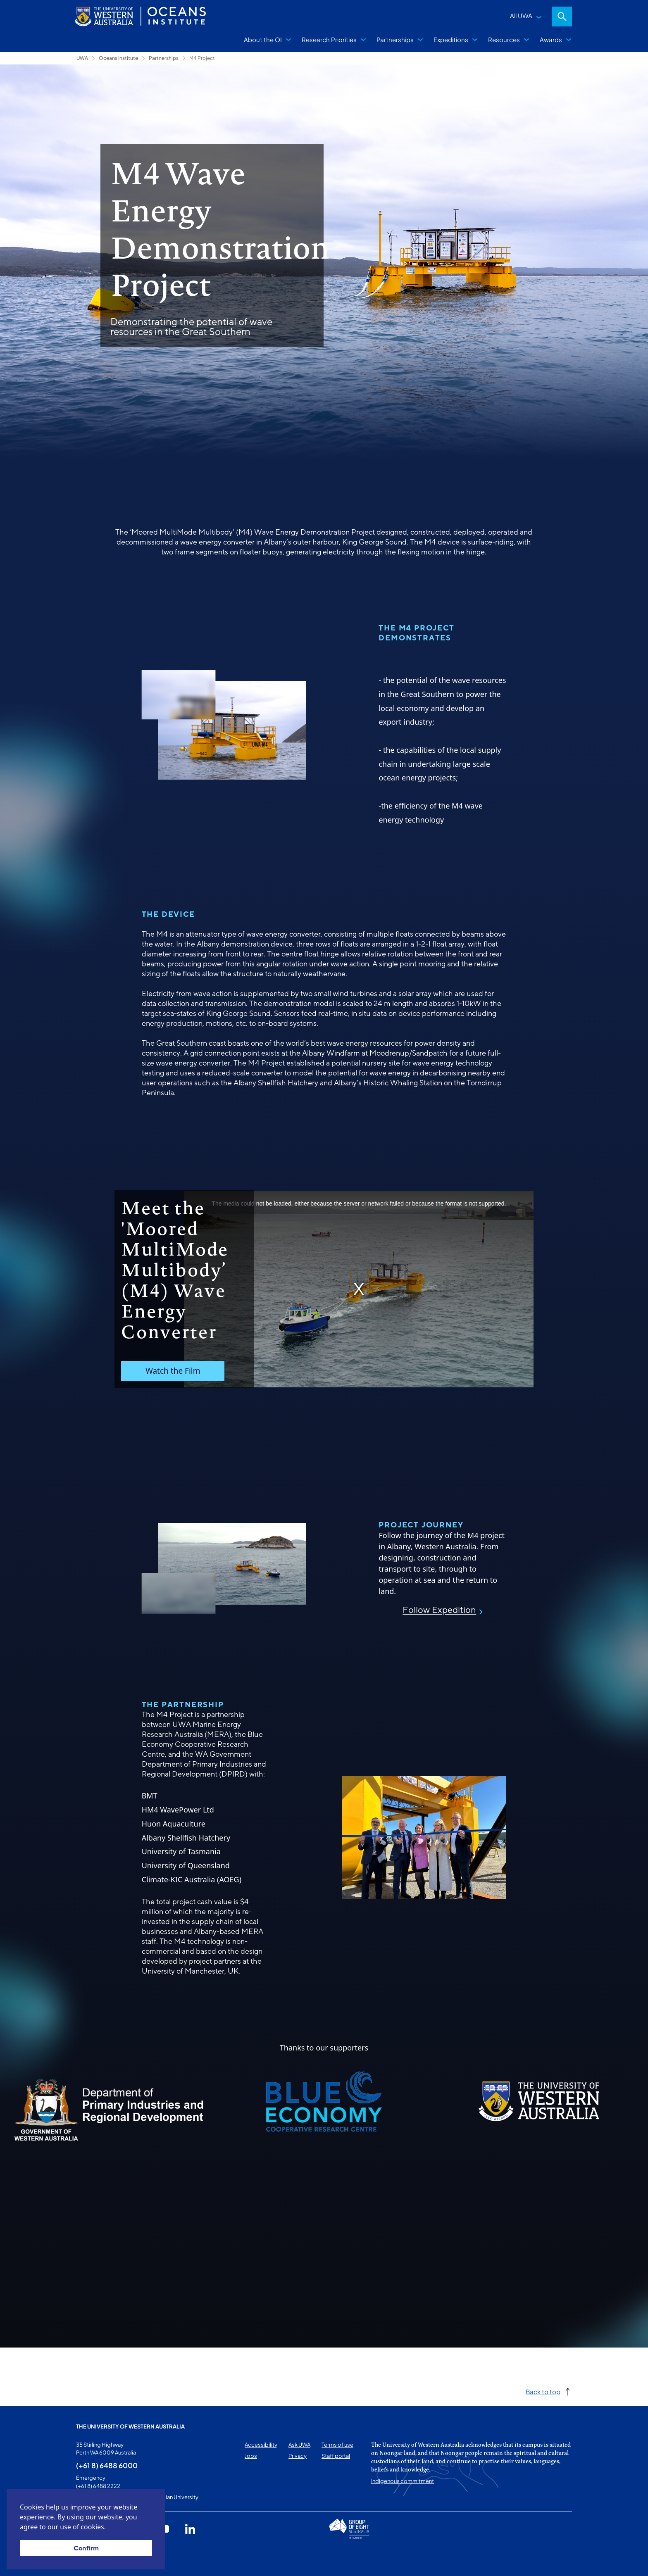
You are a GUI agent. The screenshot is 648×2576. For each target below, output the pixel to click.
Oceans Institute (118, 58)
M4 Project (202, 58)
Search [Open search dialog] (562, 16)
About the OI (263, 39)
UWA (82, 58)
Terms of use (337, 2444)
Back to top (543, 2391)
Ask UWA (299, 2444)
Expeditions (451, 39)
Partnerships (395, 39)
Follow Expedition (439, 1610)
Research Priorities (329, 39)
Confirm (86, 2548)
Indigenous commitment (402, 2481)
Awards (551, 39)
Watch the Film (172, 1370)
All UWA (521, 15)
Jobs (251, 2455)
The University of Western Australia (130, 2426)
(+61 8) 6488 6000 (107, 2465)
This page (88, 2561)
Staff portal (336, 2455)
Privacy (297, 2455)
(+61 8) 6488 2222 (98, 2486)
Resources (504, 39)
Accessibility (261, 2444)
